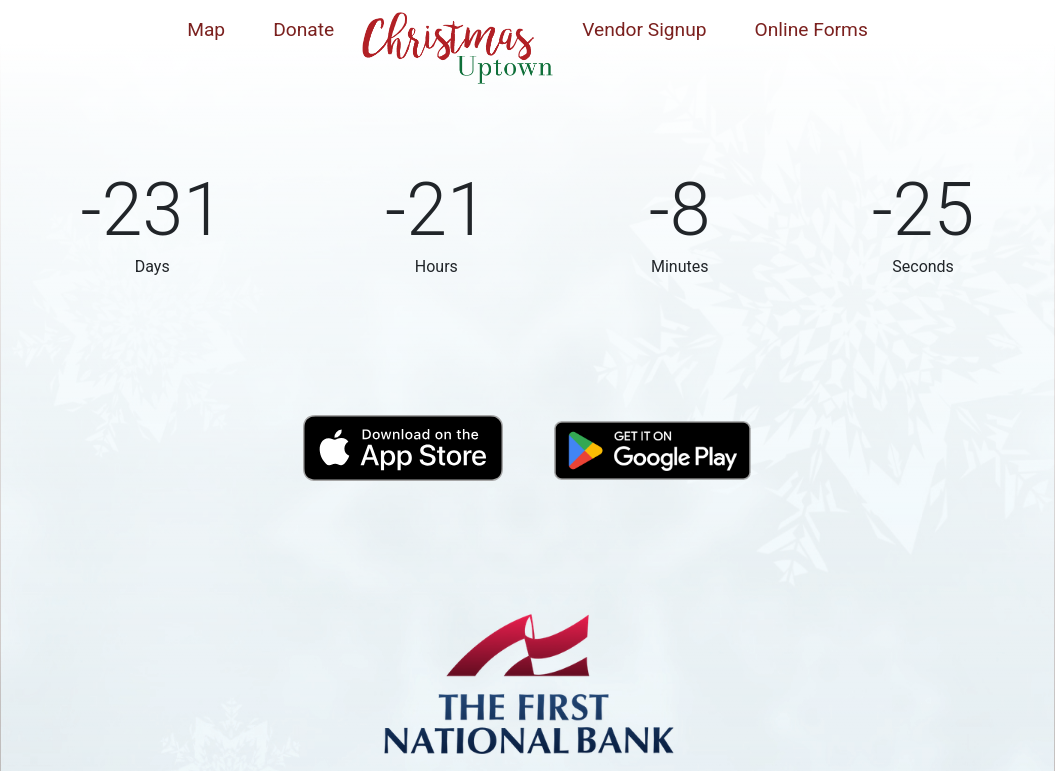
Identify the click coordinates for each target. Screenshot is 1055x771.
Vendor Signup (644, 29)
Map (206, 29)
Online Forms (811, 29)
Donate (303, 29)
